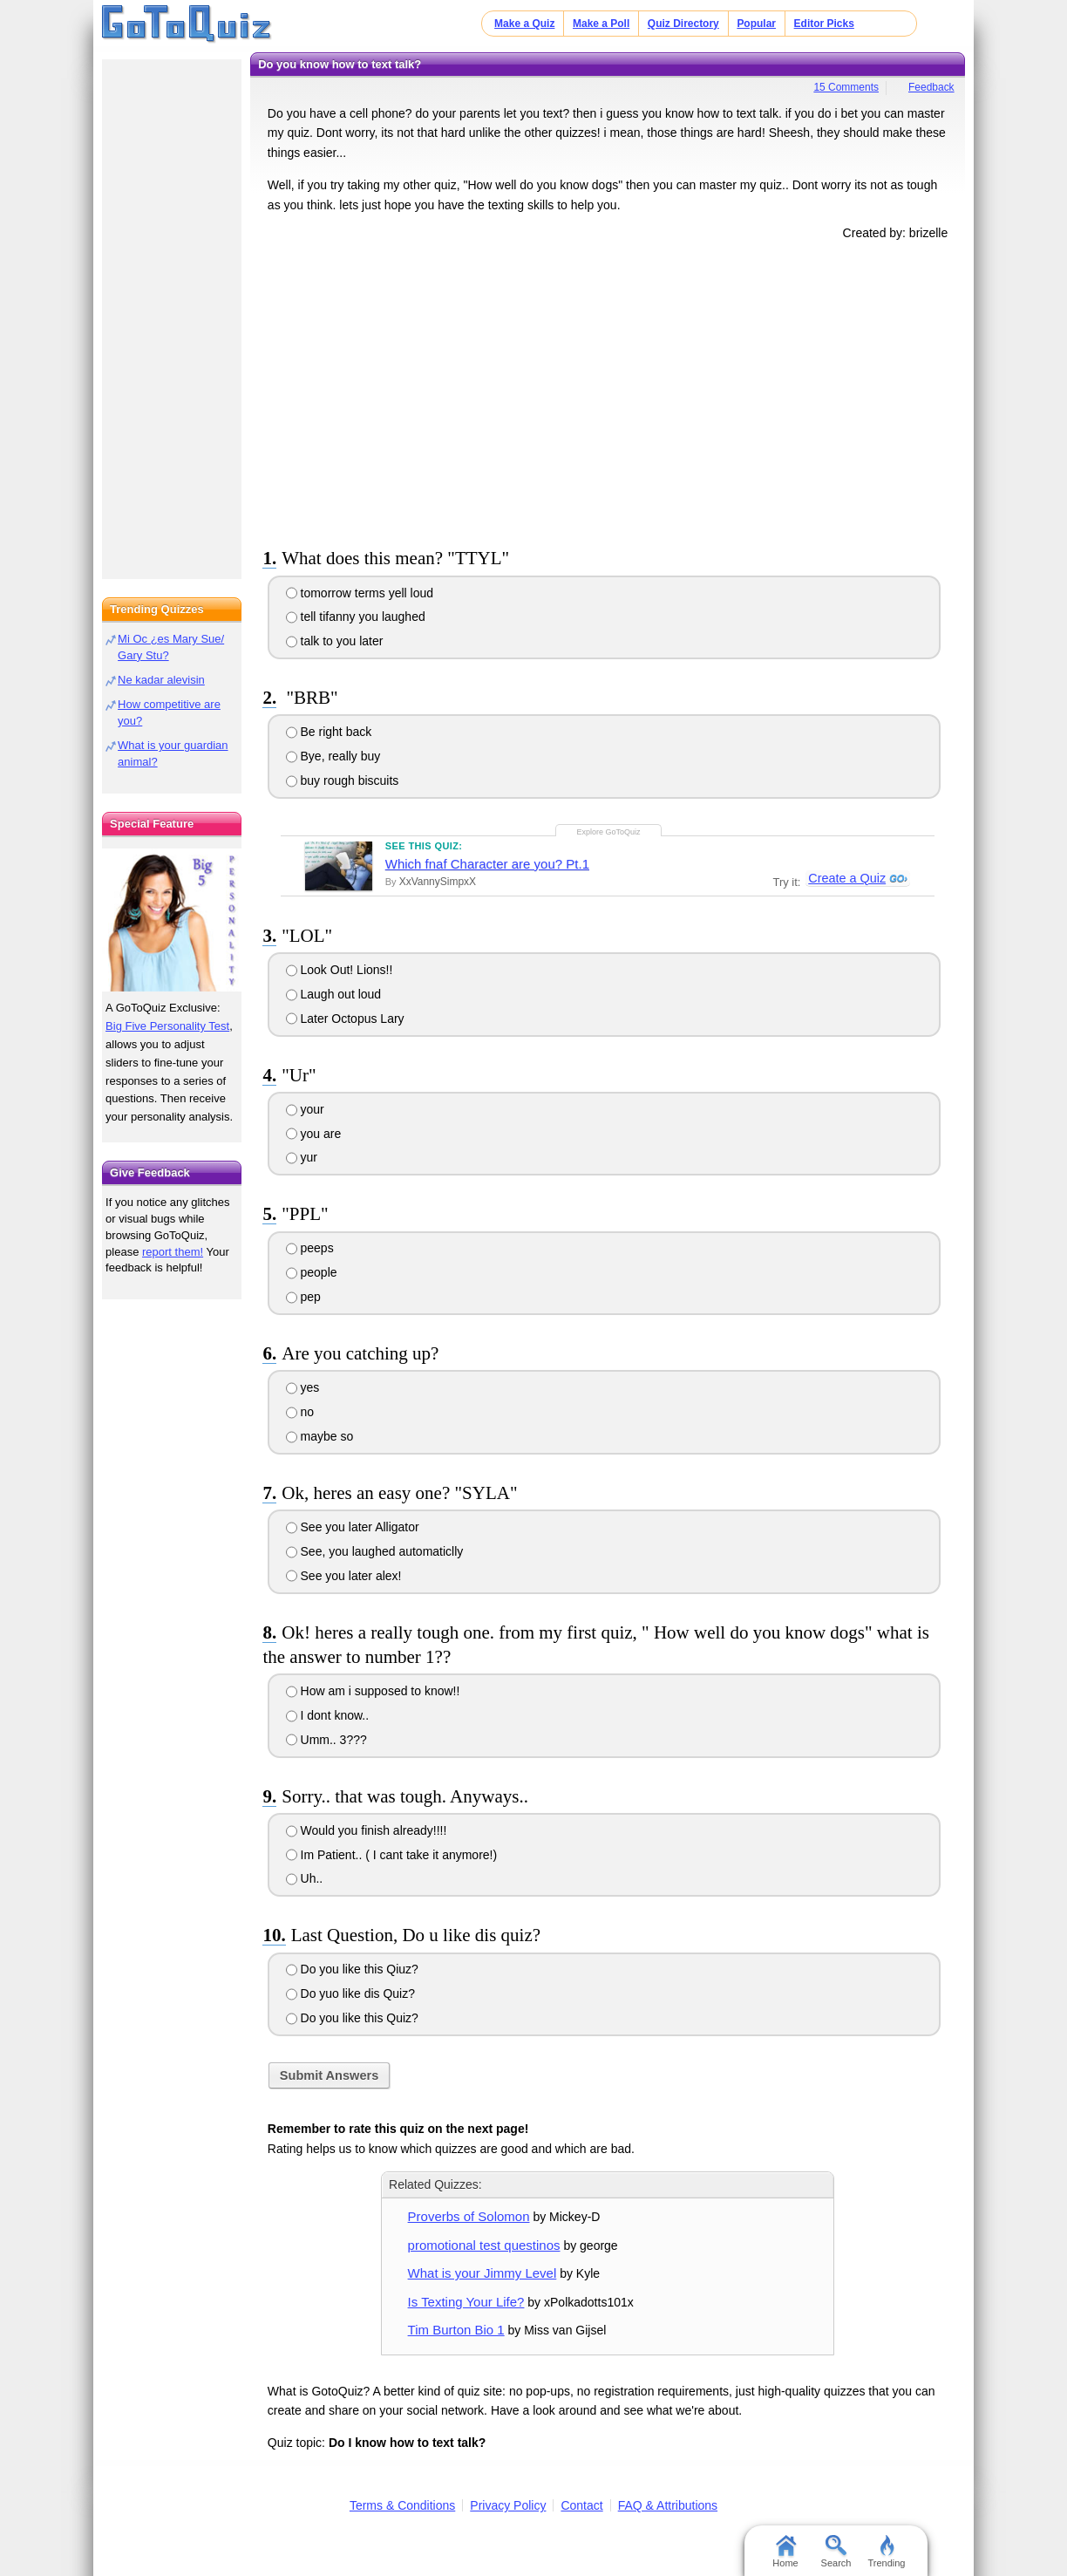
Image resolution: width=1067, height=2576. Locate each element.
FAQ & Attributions (667, 2505)
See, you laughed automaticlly (375, 1551)
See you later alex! (344, 1576)
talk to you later (335, 641)
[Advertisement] (607, 391)
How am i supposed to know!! (373, 1691)
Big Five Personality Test (167, 1025)
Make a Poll (601, 23)
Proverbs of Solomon (469, 2216)
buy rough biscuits (342, 780)
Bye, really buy (333, 756)
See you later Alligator (352, 1527)
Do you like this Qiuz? (352, 1969)
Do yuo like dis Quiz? (350, 1993)
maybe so (320, 1436)
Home (785, 2551)
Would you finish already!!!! (366, 1830)
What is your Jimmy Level (482, 2273)
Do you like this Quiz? (352, 2018)
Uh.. (304, 1878)
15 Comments (846, 87)
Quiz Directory (683, 23)
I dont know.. (328, 1715)
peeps (310, 1248)
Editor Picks (824, 23)
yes (303, 1387)
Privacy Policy (508, 2505)
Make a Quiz (524, 23)
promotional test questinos (484, 2245)
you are (314, 1134)
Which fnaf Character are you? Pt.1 (487, 863)
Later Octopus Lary (345, 1019)
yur (301, 1157)
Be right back (329, 732)
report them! (172, 1251)
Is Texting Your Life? (466, 2301)
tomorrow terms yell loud (359, 593)
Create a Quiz (845, 878)
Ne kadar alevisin (161, 679)
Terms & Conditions (402, 2505)
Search (836, 2551)
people (311, 1272)
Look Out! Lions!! (339, 970)
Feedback (931, 87)
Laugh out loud (334, 994)
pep (303, 1297)
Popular (756, 23)
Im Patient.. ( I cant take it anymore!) (392, 1855)
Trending (886, 2551)
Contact (581, 2505)
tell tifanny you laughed (355, 617)
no (300, 1412)
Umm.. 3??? (326, 1740)
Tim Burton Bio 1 (456, 2329)
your (305, 1109)
